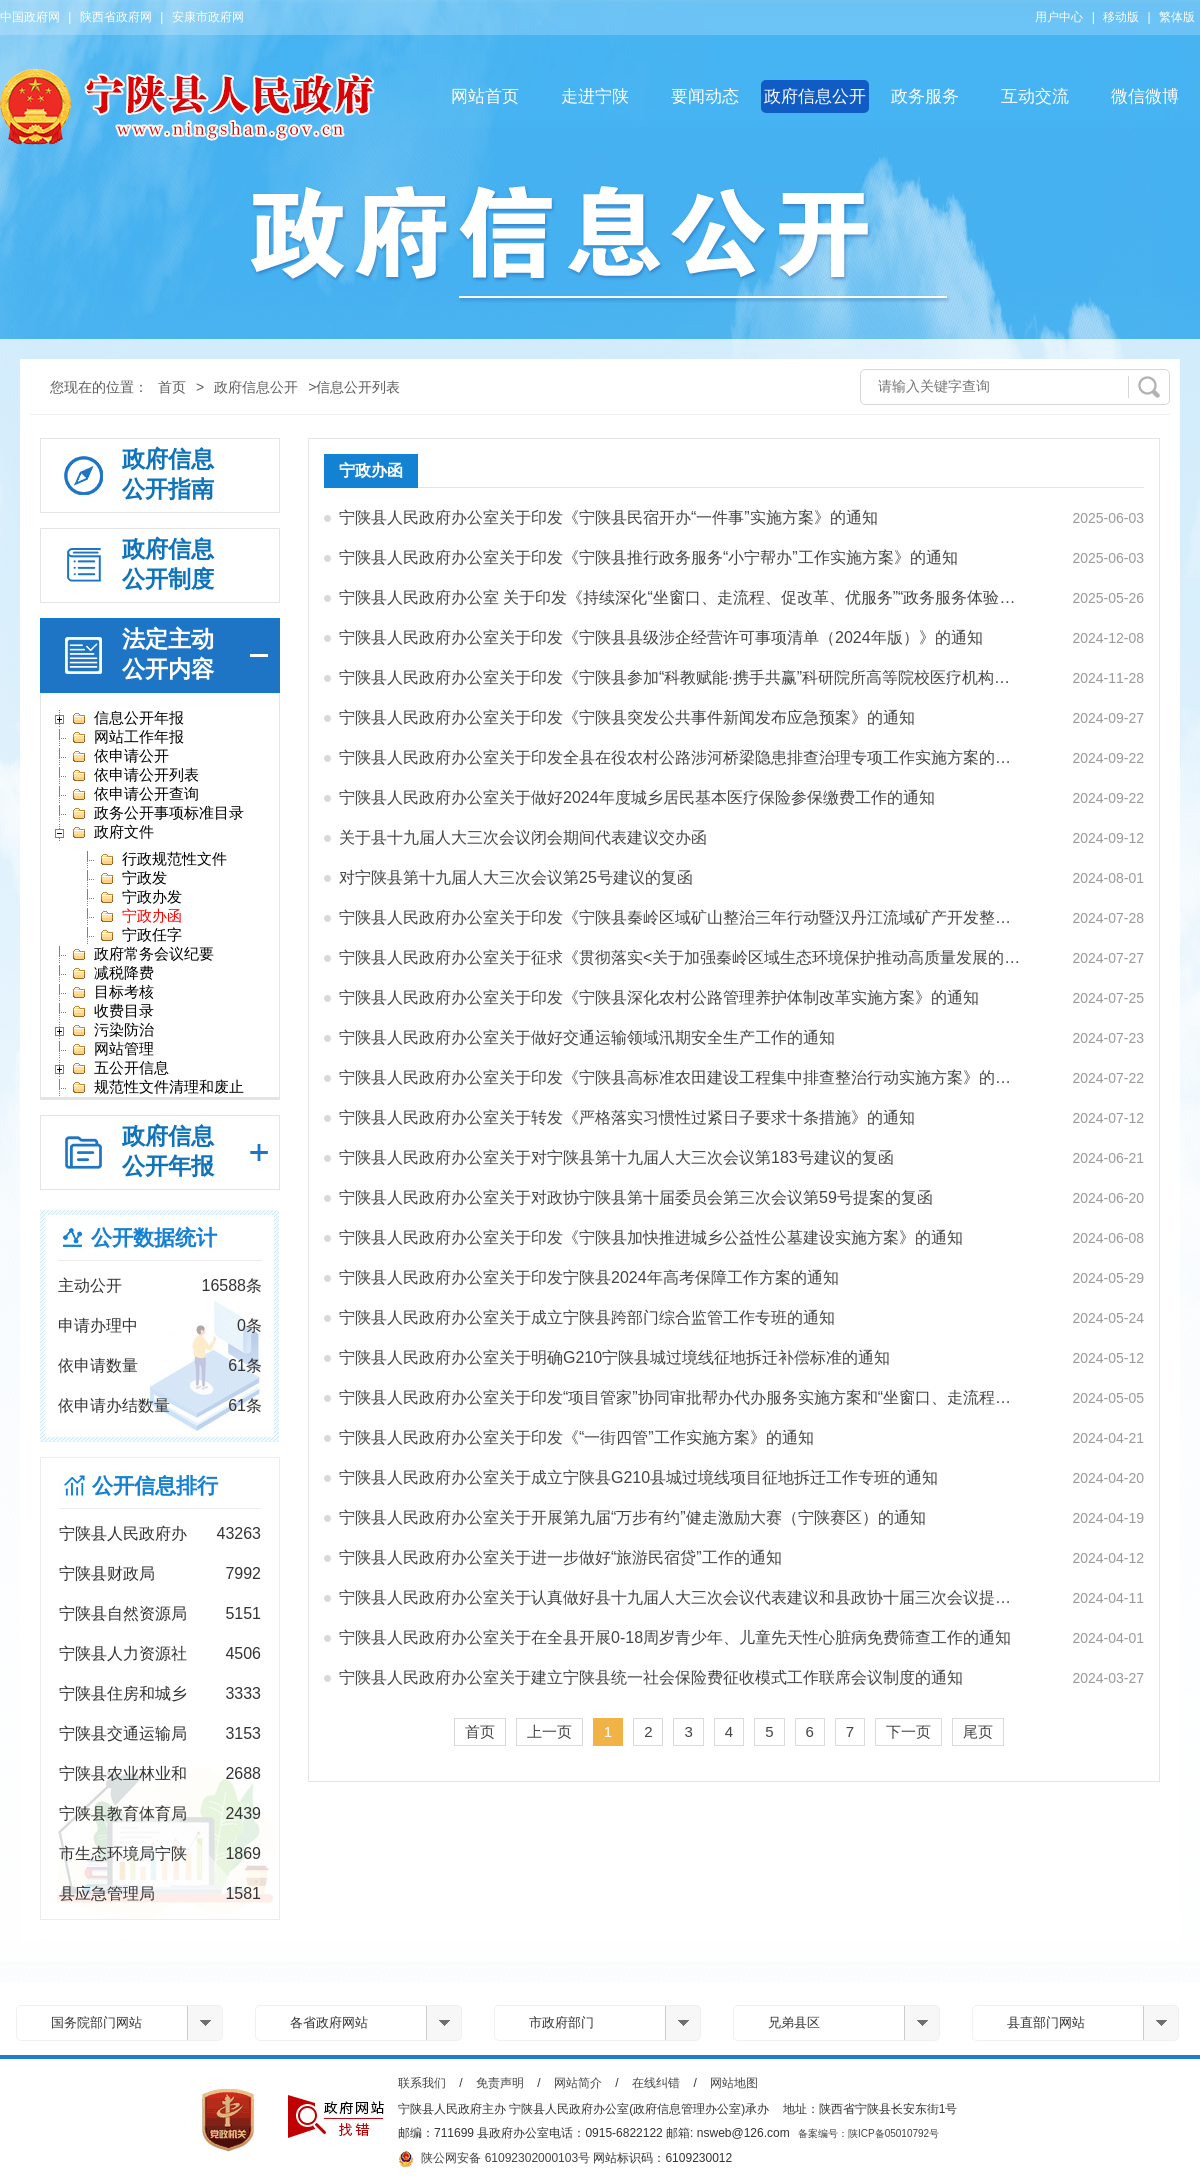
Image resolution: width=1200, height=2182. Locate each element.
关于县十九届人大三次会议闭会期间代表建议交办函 (523, 837)
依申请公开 (120, 756)
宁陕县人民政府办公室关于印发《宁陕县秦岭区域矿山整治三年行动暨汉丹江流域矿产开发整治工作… (681, 917)
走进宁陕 (595, 96)
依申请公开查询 (135, 794)
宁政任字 (140, 935)
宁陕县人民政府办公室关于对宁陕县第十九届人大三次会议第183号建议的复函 (616, 1157)
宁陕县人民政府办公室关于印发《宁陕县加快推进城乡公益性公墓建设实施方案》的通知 (651, 1237)
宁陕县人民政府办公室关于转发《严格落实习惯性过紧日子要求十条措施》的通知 (627, 1117)
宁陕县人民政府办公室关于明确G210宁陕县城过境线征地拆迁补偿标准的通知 (614, 1357)
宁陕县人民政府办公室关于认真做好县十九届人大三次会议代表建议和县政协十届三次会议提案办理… (681, 1597)
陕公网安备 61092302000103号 (494, 2159)
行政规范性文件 (163, 859)
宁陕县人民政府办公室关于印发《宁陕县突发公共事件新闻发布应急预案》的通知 (627, 717)
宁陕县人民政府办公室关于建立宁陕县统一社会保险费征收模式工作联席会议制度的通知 (651, 1677)
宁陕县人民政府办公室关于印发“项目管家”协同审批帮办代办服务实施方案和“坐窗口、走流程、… (681, 1397)
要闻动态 (705, 96)
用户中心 (1059, 17)
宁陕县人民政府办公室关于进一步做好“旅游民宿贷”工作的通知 (560, 1557)
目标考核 (112, 992)
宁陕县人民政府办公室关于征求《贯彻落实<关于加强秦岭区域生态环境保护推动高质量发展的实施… (681, 957)
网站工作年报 (127, 737)
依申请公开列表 (135, 775)
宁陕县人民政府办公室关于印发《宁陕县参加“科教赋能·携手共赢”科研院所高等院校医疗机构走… (681, 677)
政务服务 (925, 96)
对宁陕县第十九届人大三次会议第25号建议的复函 (516, 877)
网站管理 (112, 1049)
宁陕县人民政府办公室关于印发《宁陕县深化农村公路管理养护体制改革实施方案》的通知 (659, 997)
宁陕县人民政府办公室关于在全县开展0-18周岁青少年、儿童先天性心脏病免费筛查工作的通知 (675, 1637)
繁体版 (1177, 17)
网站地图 (734, 2083)
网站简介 (578, 2083)
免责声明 (500, 2083)
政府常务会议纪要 (142, 954)
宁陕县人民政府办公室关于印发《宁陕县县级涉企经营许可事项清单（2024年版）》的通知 (661, 637)
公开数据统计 (154, 1237)
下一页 (908, 1731)
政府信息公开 (815, 96)
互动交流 (1035, 96)
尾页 (978, 1731)
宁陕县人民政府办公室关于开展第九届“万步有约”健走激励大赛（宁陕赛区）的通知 (632, 1517)
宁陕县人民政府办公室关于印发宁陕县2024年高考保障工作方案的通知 (589, 1277)
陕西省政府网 (116, 17)
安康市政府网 (208, 17)
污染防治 (112, 1030)
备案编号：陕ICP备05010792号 (868, 2133)
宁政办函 (140, 916)
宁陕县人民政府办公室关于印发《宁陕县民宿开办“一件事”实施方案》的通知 (608, 517)
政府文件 (112, 832)
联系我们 (422, 2083)
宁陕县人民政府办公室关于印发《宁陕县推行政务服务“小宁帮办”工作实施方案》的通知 (648, 557)
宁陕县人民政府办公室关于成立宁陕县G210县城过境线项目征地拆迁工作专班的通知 (638, 1477)
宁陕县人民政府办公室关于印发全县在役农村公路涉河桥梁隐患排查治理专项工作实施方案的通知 (681, 757)
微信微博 (1145, 96)
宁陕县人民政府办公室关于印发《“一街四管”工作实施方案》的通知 (576, 1437)
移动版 (1121, 17)
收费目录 (112, 1011)
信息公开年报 (127, 718)
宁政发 (133, 878)
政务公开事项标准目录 (157, 813)
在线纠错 (656, 2083)
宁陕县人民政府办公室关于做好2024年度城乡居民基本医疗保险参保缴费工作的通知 (637, 797)
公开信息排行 (155, 1485)
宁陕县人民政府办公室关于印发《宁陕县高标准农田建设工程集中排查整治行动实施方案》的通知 (681, 1077)
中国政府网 (30, 17)
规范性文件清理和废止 (157, 1087)
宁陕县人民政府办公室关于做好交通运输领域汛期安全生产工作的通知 (587, 1037)
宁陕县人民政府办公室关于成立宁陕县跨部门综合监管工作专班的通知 (587, 1317)
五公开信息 (120, 1068)
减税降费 (112, 973)
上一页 (549, 1731)
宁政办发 (140, 897)
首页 (172, 387)
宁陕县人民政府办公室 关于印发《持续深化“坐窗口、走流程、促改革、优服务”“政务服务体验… (677, 597)
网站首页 (485, 96)
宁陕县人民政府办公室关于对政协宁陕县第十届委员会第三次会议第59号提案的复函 (636, 1197)
